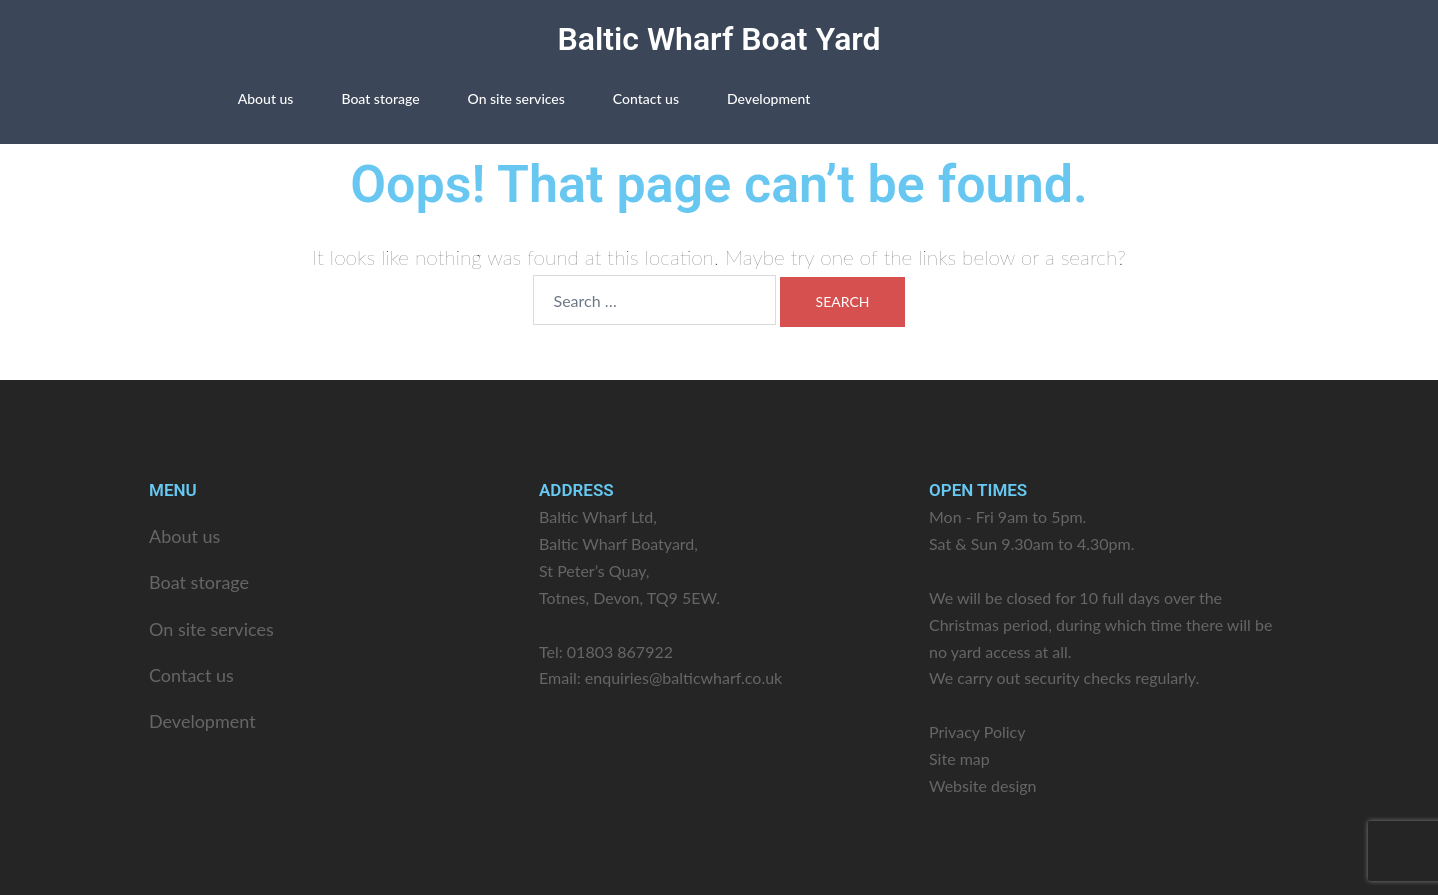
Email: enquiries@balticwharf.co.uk (660, 677)
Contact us (646, 98)
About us (266, 98)
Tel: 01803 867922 (606, 651)
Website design (983, 785)
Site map (959, 758)
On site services (516, 98)
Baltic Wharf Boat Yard (718, 39)
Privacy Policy (977, 731)
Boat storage (380, 98)
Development (768, 98)
